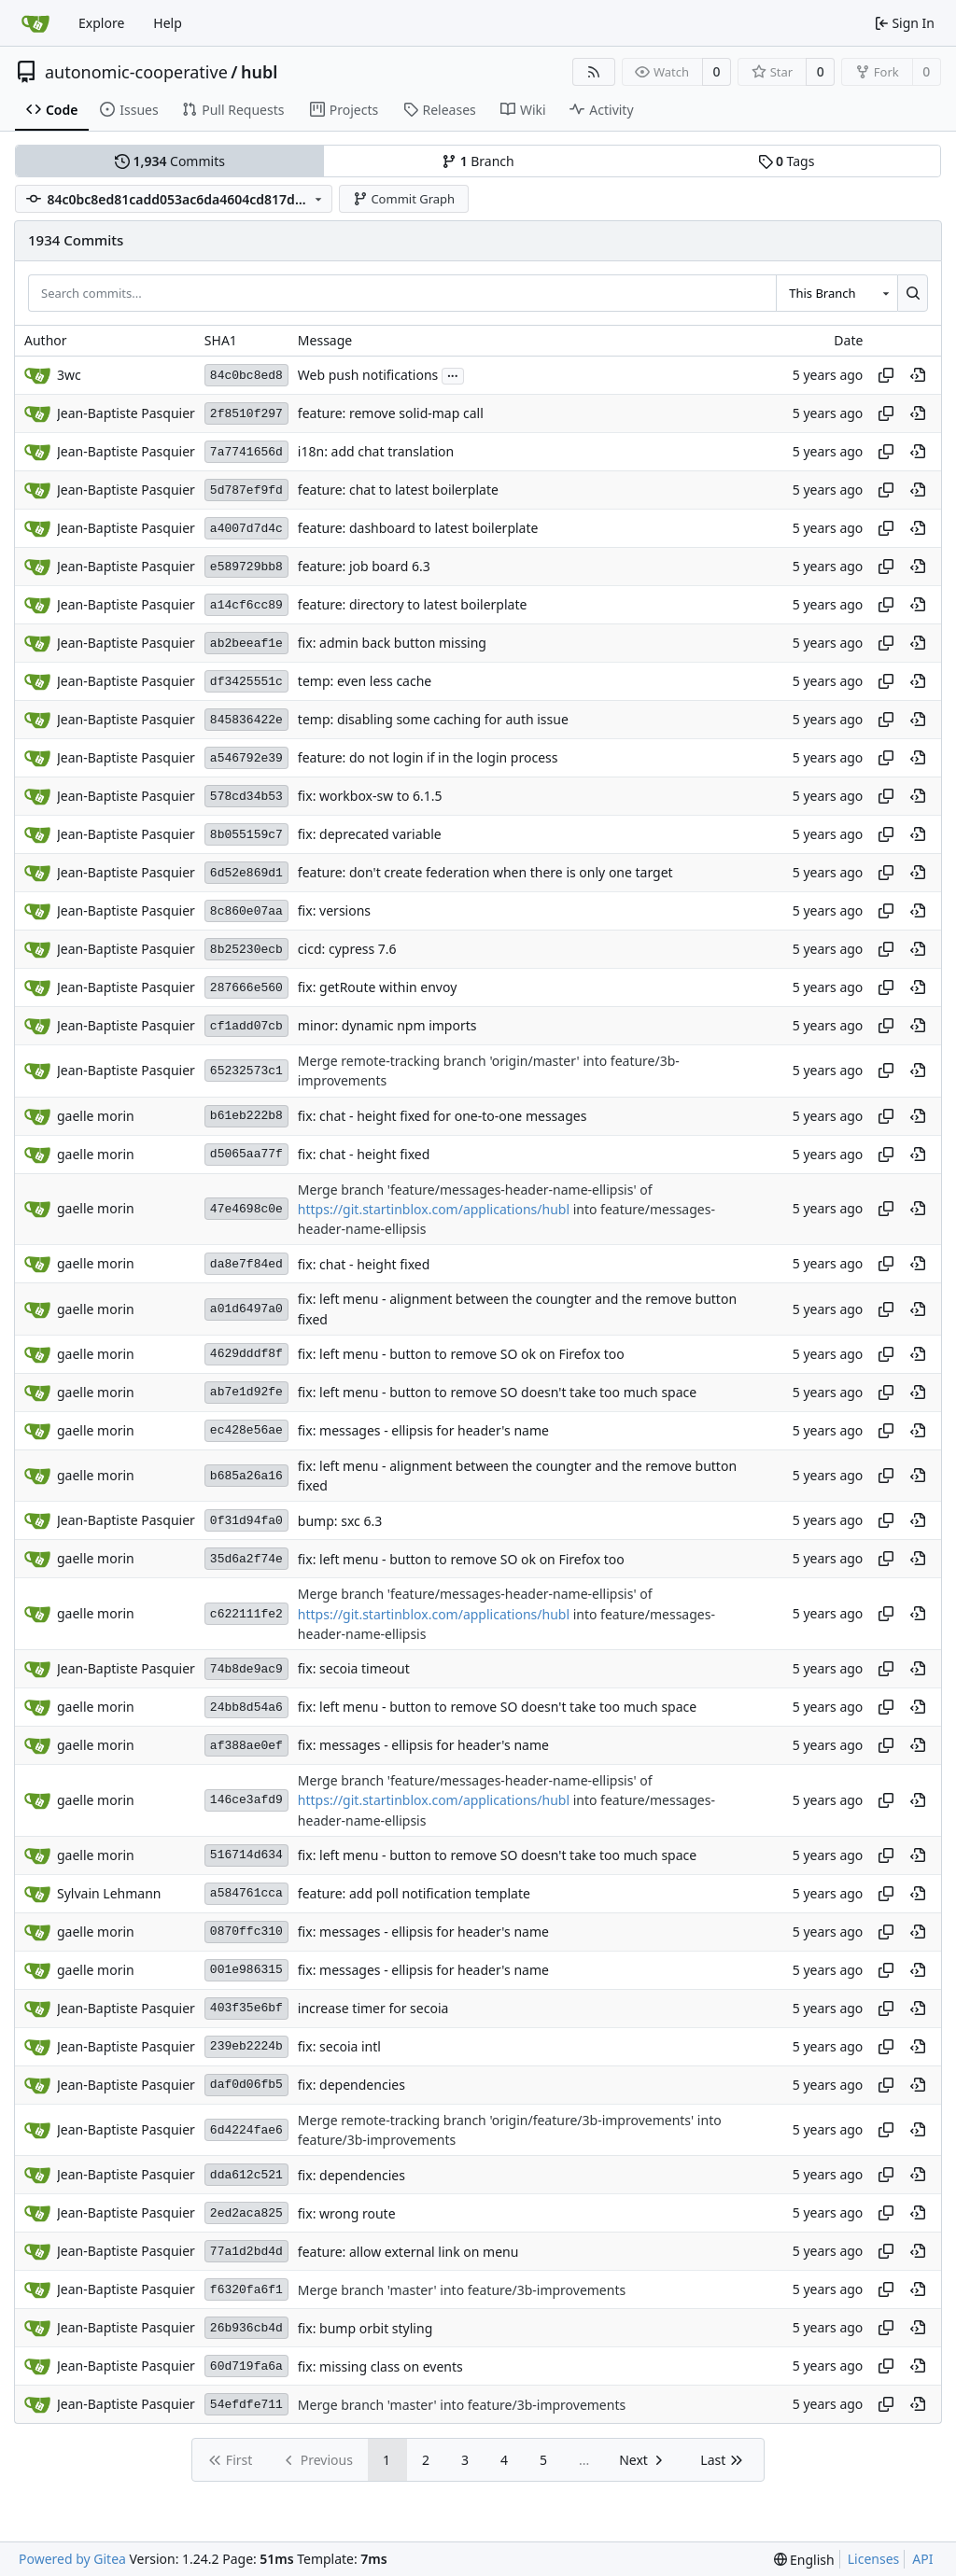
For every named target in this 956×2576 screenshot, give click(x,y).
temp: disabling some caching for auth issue (433, 720)
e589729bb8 (246, 567)
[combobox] (836, 293)
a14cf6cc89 (246, 605)
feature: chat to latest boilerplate (398, 490)
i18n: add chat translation (376, 452)
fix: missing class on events (380, 2366)
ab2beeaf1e (246, 644)
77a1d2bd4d (246, 2252)
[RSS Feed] (593, 72)
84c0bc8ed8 (246, 376)
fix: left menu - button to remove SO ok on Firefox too (461, 1354)
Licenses (874, 2559)
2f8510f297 (246, 414)
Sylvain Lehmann (109, 1893)
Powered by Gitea (72, 2559)
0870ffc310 (246, 1932)
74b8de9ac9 (246, 1669)
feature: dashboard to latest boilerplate (418, 529)
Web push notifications (368, 376)
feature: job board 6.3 (364, 567)
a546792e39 (246, 758)
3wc (69, 375)
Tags (786, 161)
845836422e (246, 720)
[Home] (35, 23)
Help (167, 23)
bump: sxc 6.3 (340, 1521)
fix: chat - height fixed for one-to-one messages (442, 1116)
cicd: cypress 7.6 (347, 950)
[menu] (804, 2560)
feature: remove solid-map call (391, 414)
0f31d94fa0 (246, 1521)
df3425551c (246, 682)
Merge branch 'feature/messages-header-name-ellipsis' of (475, 1189)
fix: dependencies (351, 2084)
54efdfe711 (246, 2405)
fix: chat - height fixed (363, 1154)
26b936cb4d (246, 2328)
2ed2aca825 (246, 2213)
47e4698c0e (246, 1209)
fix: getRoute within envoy (377, 988)
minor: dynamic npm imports (387, 1026)
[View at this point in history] (918, 375)
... (452, 374)
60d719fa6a (246, 2366)
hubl (259, 72)
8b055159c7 (246, 835)
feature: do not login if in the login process (428, 758)
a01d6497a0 (246, 1309)
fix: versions (334, 911)
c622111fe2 (246, 1614)
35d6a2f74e (246, 1559)
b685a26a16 (246, 1476)
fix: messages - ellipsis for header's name (423, 1430)
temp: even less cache (364, 682)
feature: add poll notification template (414, 1893)
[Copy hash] (886, 375)
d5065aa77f (246, 1154)
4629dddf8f (246, 1354)
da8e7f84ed (246, 1264)
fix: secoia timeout (354, 1669)
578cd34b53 (246, 797)
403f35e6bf (246, 2008)
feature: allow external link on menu (408, 2252)
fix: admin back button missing (392, 643)
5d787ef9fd (246, 490)
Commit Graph (404, 198)
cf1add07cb (246, 1026)
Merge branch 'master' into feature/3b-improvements (462, 2290)
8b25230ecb (246, 950)
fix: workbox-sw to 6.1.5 (370, 796)
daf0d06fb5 (246, 2085)
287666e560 (246, 988)
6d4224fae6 (246, 2130)
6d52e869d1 (246, 873)
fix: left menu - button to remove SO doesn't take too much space (497, 1392)
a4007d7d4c (246, 529)
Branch (478, 161)
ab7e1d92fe (246, 1392)
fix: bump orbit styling (365, 2328)
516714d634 (246, 1855)
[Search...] (912, 293)
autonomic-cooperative (136, 72)
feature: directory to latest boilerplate (412, 605)
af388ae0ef (246, 1746)
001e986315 (246, 1970)
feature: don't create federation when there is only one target (485, 873)
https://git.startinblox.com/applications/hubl (433, 1209)
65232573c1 (246, 1071)
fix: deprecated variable (370, 835)
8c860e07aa (246, 911)
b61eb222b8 (246, 1116)
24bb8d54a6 (246, 1708)
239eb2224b (246, 2046)
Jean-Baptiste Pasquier (126, 413)
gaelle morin (95, 1116)
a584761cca (246, 1893)
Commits (170, 161)
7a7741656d (246, 452)
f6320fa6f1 (246, 2290)
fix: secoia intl (339, 2046)
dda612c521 (246, 2175)
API (922, 2559)
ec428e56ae (246, 1430)
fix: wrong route (347, 2213)
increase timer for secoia (373, 2008)
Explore (101, 23)
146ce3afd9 (246, 1800)
